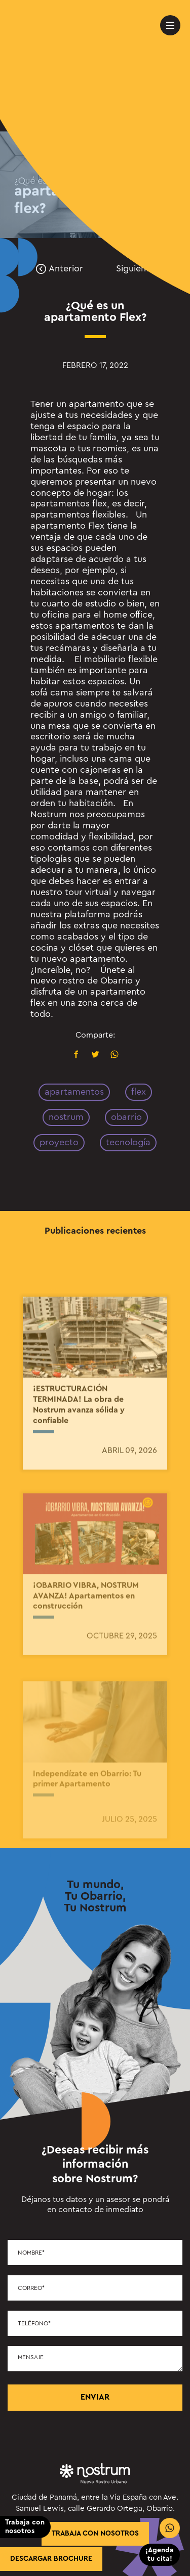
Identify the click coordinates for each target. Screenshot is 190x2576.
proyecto (59, 1142)
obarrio (126, 1116)
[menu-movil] (170, 25)
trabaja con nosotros (95, 2533)
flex (138, 1091)
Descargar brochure (51, 2558)
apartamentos (74, 1091)
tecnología (128, 1142)
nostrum (66, 1116)
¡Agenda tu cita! (159, 2555)
